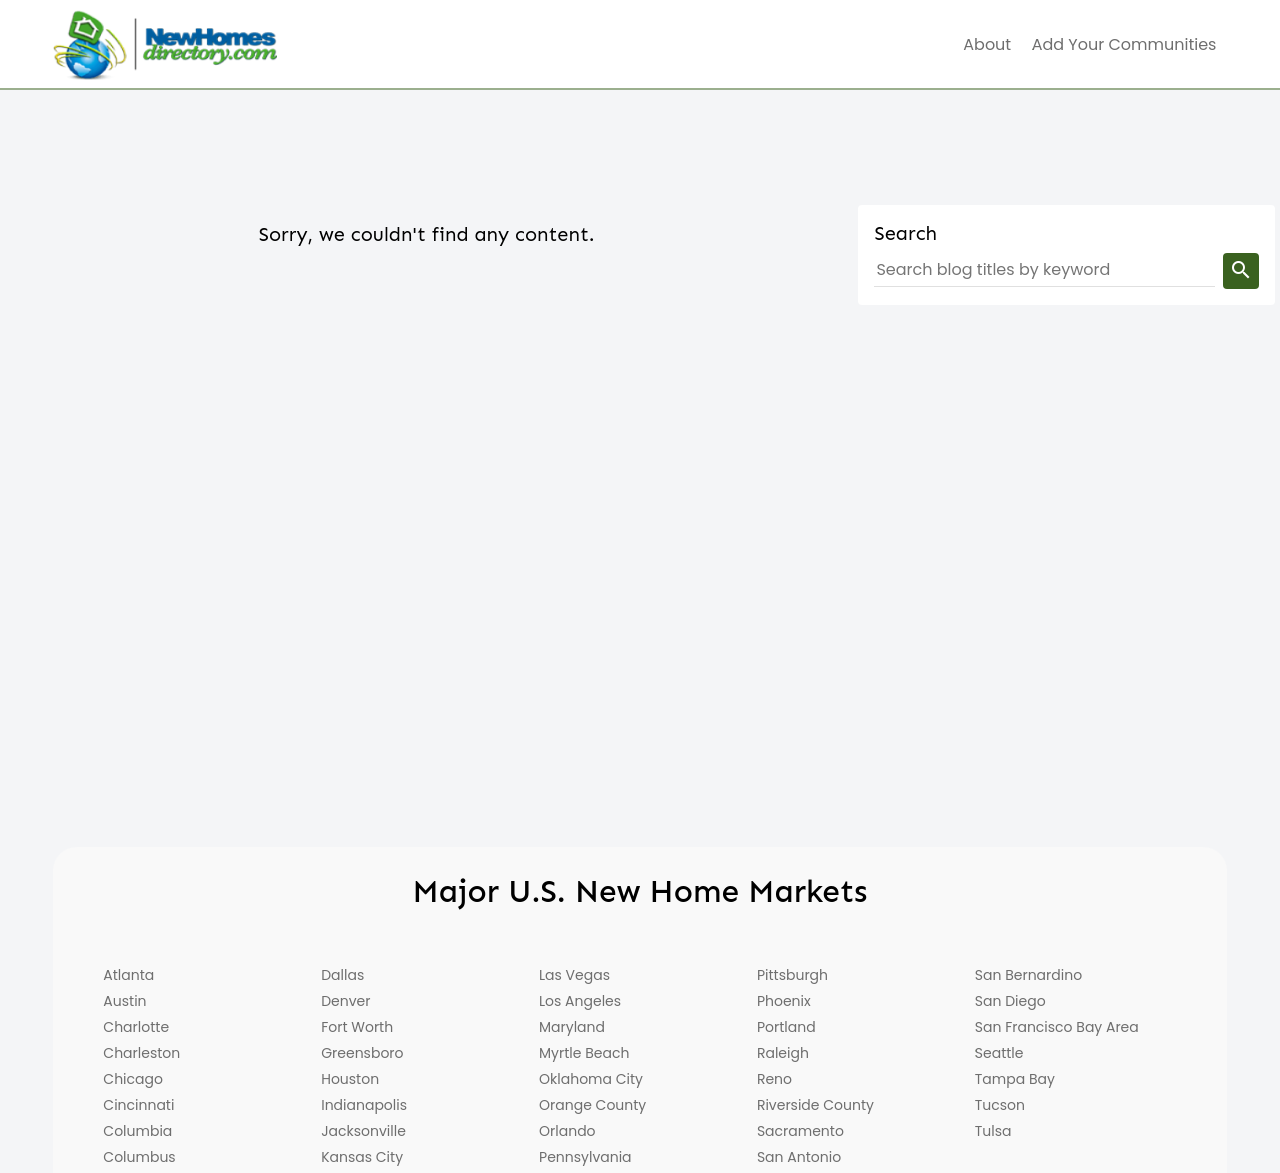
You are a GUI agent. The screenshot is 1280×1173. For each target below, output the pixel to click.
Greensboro (362, 1053)
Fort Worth (357, 1027)
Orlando (567, 1131)
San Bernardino (1028, 975)
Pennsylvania (585, 1157)
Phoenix (784, 1001)
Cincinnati (138, 1105)
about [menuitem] (987, 44)
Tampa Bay (1015, 1079)
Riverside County (815, 1105)
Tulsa (993, 1131)
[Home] (165, 45)
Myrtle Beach (584, 1053)
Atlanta (128, 975)
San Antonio (799, 1157)
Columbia (137, 1131)
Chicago (133, 1079)
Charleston (141, 1053)
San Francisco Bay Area (1057, 1027)
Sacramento (800, 1131)
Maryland (572, 1027)
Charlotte (136, 1027)
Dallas (342, 975)
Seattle (999, 1053)
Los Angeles (580, 1001)
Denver (345, 1001)
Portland (786, 1027)
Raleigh (783, 1053)
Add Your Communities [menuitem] (1124, 44)
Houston (350, 1079)
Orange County (592, 1105)
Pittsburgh (792, 975)
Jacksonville (363, 1131)
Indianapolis (364, 1105)
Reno (774, 1079)
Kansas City (362, 1157)
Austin (124, 1001)
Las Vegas (574, 975)
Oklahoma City (591, 1079)
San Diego (1010, 1001)
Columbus (139, 1157)
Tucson (1000, 1105)
